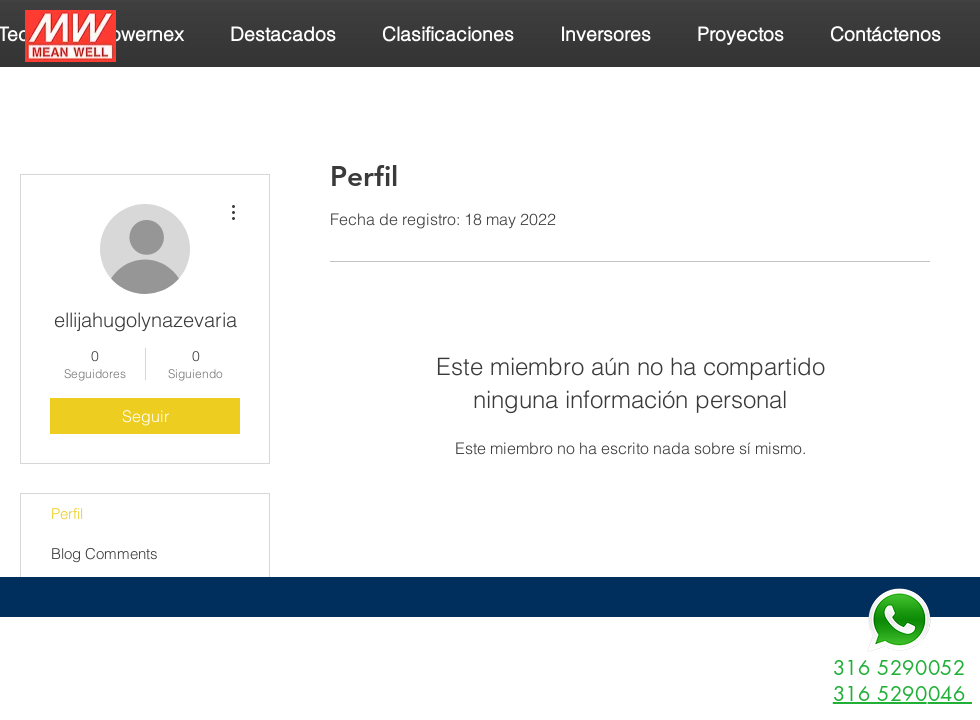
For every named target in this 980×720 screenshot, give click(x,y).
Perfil (67, 513)
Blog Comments (104, 553)
